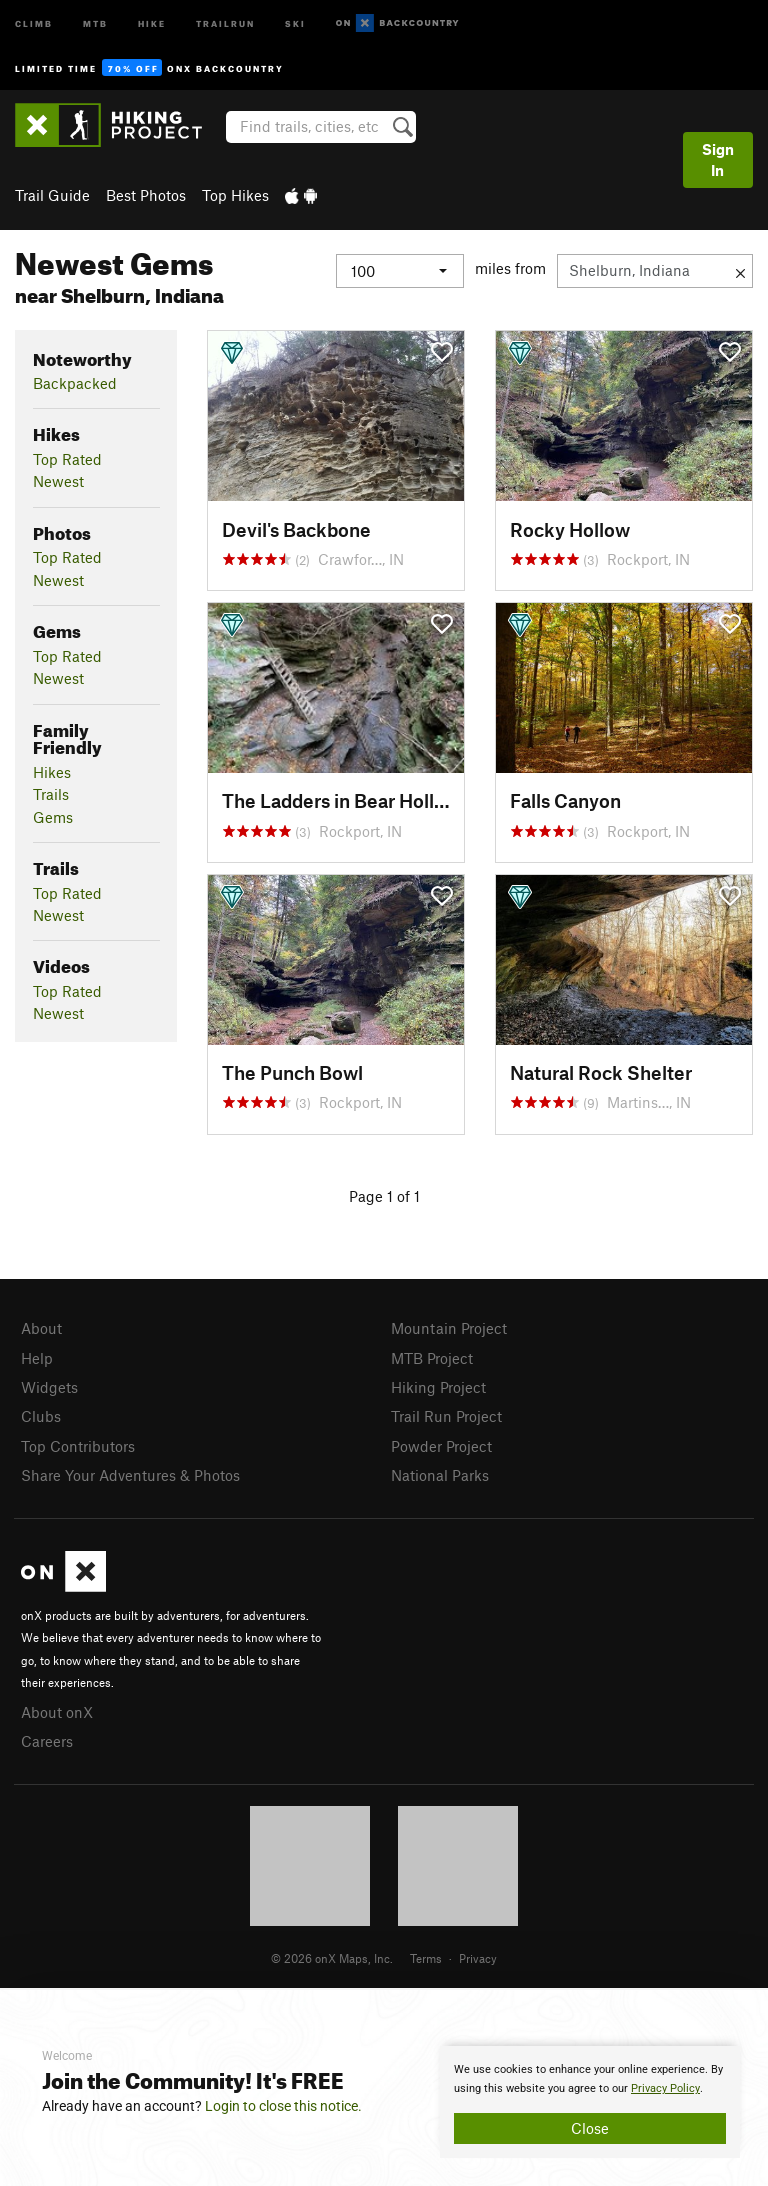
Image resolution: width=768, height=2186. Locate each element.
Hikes (52, 772)
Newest (58, 481)
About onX (57, 1712)
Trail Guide (52, 195)
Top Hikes (235, 195)
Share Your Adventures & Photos (130, 1475)
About (41, 1328)
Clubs (41, 1416)
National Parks (440, 1475)
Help (37, 1358)
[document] (590, 2102)
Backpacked (75, 383)
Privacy (478, 1958)
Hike (152, 22)
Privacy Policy (665, 2088)
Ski (295, 22)
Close (590, 2128)
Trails (51, 794)
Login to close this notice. (283, 2106)
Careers (47, 1741)
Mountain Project (449, 1328)
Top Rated (67, 459)
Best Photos (146, 195)
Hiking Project (438, 1387)
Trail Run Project (446, 1416)
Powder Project (441, 1446)
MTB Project (432, 1358)
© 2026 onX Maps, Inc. (332, 1958)
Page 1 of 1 (384, 1196)
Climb (34, 22)
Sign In (718, 159)
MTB (95, 22)
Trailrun (225, 22)
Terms (426, 1958)
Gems (53, 817)
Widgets (49, 1387)
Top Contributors (78, 1446)
